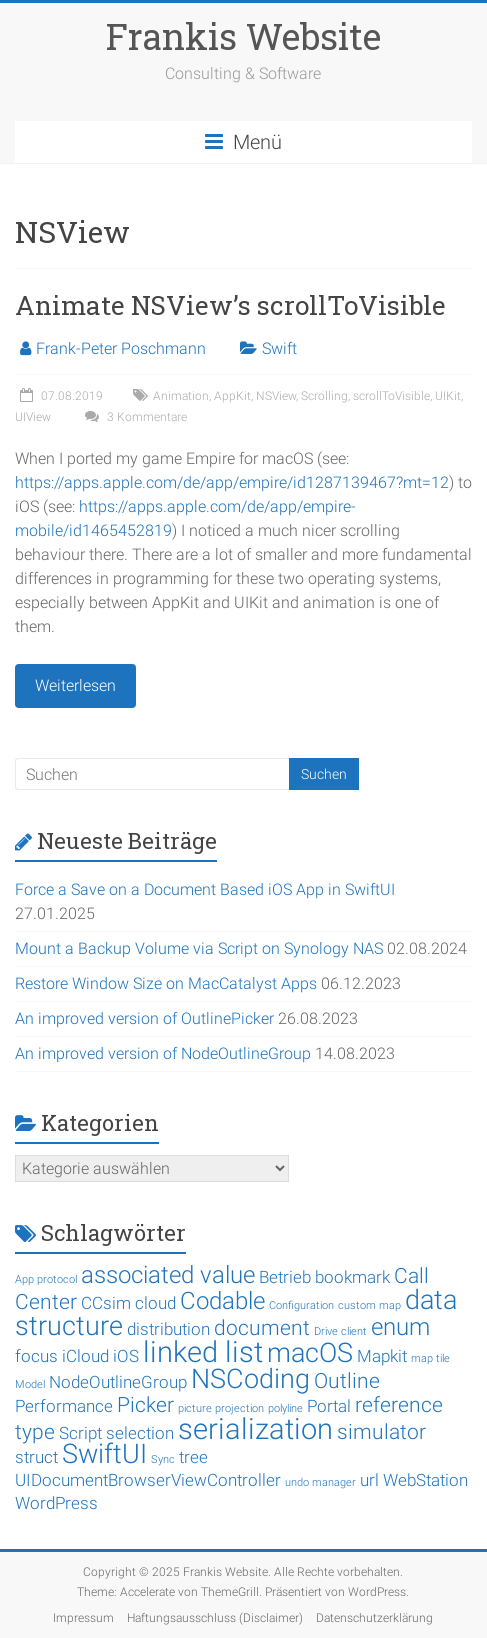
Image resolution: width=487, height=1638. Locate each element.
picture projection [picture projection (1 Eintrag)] (221, 1408)
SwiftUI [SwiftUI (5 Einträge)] (104, 1454)
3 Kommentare (133, 417)
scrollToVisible (391, 396)
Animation (181, 396)
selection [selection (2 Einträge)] (140, 1433)
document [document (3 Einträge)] (262, 1328)
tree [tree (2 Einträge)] (193, 1457)
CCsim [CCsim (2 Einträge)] (106, 1303)
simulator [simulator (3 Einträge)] (381, 1432)
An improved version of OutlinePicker (144, 1018)
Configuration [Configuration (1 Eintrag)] (301, 1305)
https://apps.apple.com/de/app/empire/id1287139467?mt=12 (232, 482)
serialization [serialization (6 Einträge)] (255, 1429)
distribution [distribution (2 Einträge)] (168, 1329)
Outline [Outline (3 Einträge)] (347, 1381)
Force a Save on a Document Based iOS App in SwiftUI (205, 889)
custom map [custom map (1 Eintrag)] (369, 1305)
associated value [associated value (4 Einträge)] (168, 1275)
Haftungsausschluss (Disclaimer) (215, 1618)
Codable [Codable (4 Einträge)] (222, 1301)
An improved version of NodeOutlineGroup (163, 1053)
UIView (33, 417)
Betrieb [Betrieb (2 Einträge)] (285, 1277)
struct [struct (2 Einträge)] (36, 1457)
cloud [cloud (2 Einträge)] (155, 1303)
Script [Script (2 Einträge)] (80, 1433)
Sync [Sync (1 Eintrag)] (163, 1459)
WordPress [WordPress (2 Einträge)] (56, 1503)
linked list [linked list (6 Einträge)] (203, 1352)
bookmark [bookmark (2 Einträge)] (352, 1277)
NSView (276, 396)
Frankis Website (243, 36)
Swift (279, 348)
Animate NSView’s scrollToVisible (230, 305)
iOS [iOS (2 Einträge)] (126, 1356)
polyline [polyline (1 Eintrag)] (285, 1408)
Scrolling (324, 396)
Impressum (83, 1618)
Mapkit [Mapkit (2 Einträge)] (382, 1356)
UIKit (448, 396)
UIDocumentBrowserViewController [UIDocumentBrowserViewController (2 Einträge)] (148, 1480)
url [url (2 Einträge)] (369, 1480)
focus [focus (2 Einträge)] (36, 1356)
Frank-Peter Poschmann (121, 348)
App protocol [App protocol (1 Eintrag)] (46, 1279)
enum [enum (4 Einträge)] (400, 1327)
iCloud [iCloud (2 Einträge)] (85, 1356)
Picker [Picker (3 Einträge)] (145, 1405)
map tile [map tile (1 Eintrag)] (430, 1358)
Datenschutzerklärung (374, 1618)
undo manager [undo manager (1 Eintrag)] (320, 1482)
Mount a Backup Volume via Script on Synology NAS (199, 948)
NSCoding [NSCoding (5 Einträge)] (250, 1379)
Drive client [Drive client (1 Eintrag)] (340, 1331)
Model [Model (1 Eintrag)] (30, 1384)
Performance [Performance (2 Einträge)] (64, 1406)
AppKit (232, 396)
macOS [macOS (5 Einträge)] (310, 1353)
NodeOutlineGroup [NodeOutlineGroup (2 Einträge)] (118, 1382)
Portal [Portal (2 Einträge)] (329, 1406)
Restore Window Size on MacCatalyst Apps (166, 983)
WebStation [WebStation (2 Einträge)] (425, 1480)
